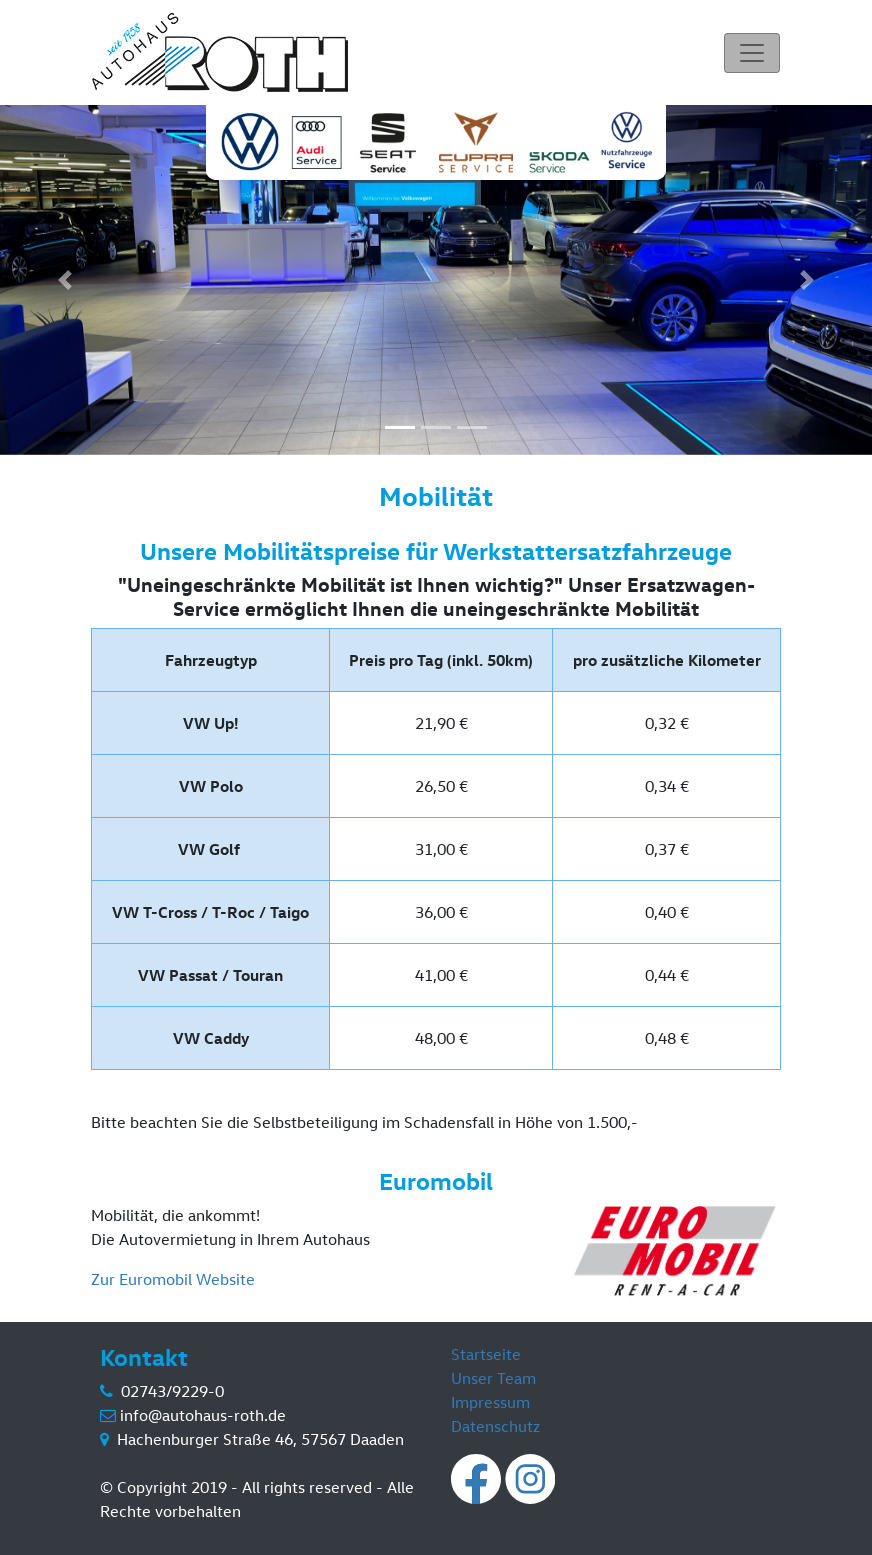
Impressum (490, 1402)
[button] (65, 280)
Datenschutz (495, 1426)
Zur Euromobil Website (173, 1279)
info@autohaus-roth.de (203, 1415)
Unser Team (493, 1378)
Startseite (486, 1354)
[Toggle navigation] (752, 53)
